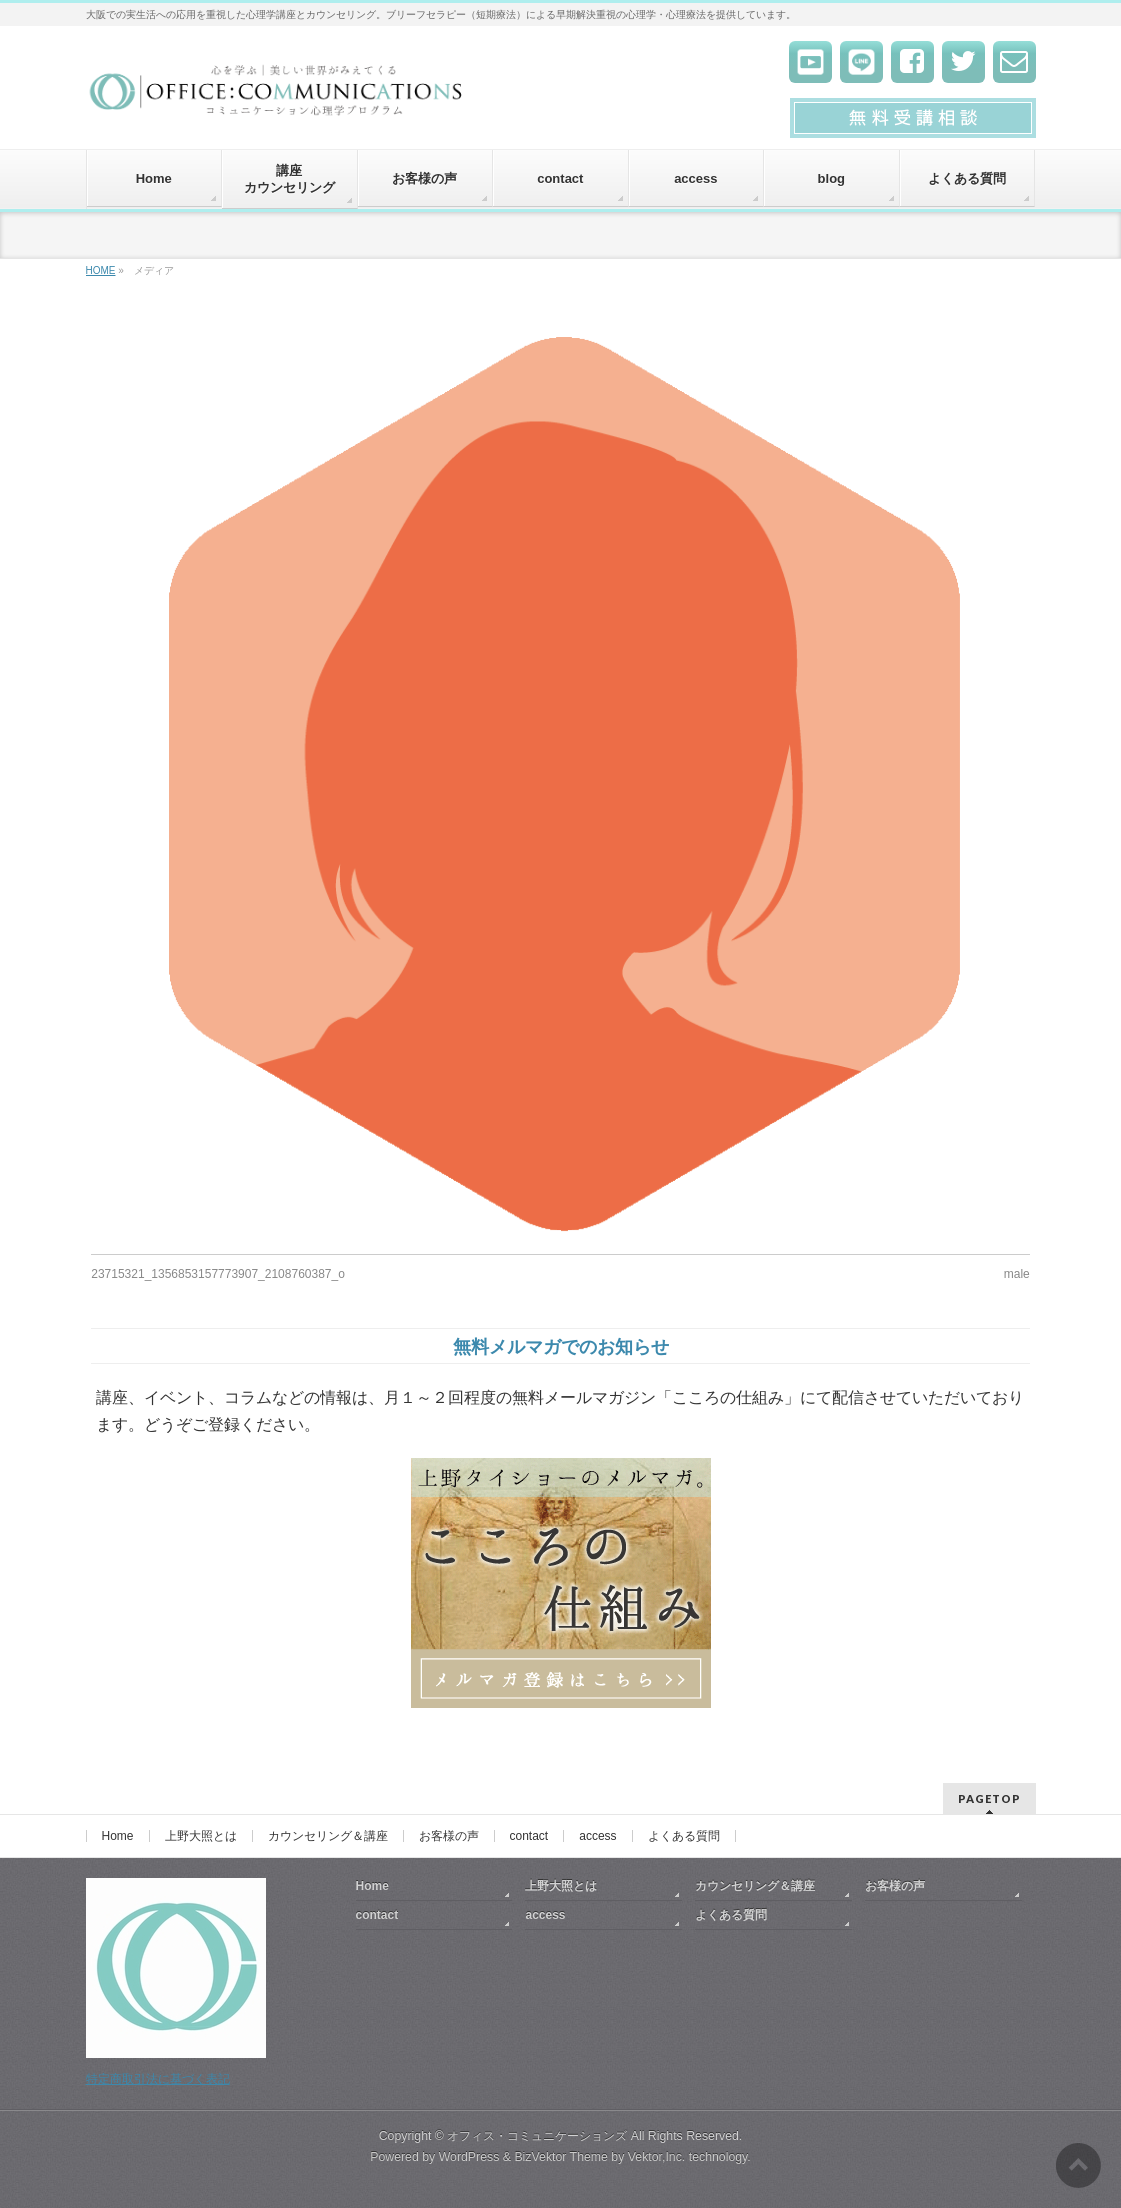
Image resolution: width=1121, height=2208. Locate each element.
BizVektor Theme (561, 2157)
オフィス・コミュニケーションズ (537, 2136)
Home (118, 1836)
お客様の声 (449, 1836)
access (597, 1836)
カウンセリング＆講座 (328, 1836)
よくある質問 (684, 1836)
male (1017, 1274)
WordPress (469, 2157)
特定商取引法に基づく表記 (158, 2079)
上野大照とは (201, 1836)
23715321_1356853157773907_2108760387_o (218, 1274)
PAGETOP (989, 1798)
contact (529, 1836)
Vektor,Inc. (657, 2157)
